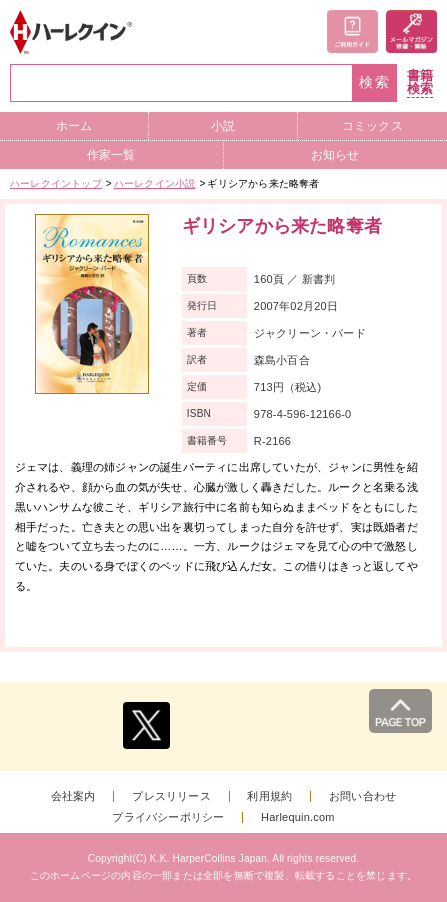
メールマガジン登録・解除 (411, 31)
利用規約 (269, 796)
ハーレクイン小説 (155, 183)
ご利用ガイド (352, 31)
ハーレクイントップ (56, 183)
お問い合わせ (362, 796)
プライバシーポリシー (168, 817)
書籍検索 (420, 82)
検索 (375, 82)
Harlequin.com (298, 817)
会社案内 (73, 796)
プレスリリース (171, 796)
